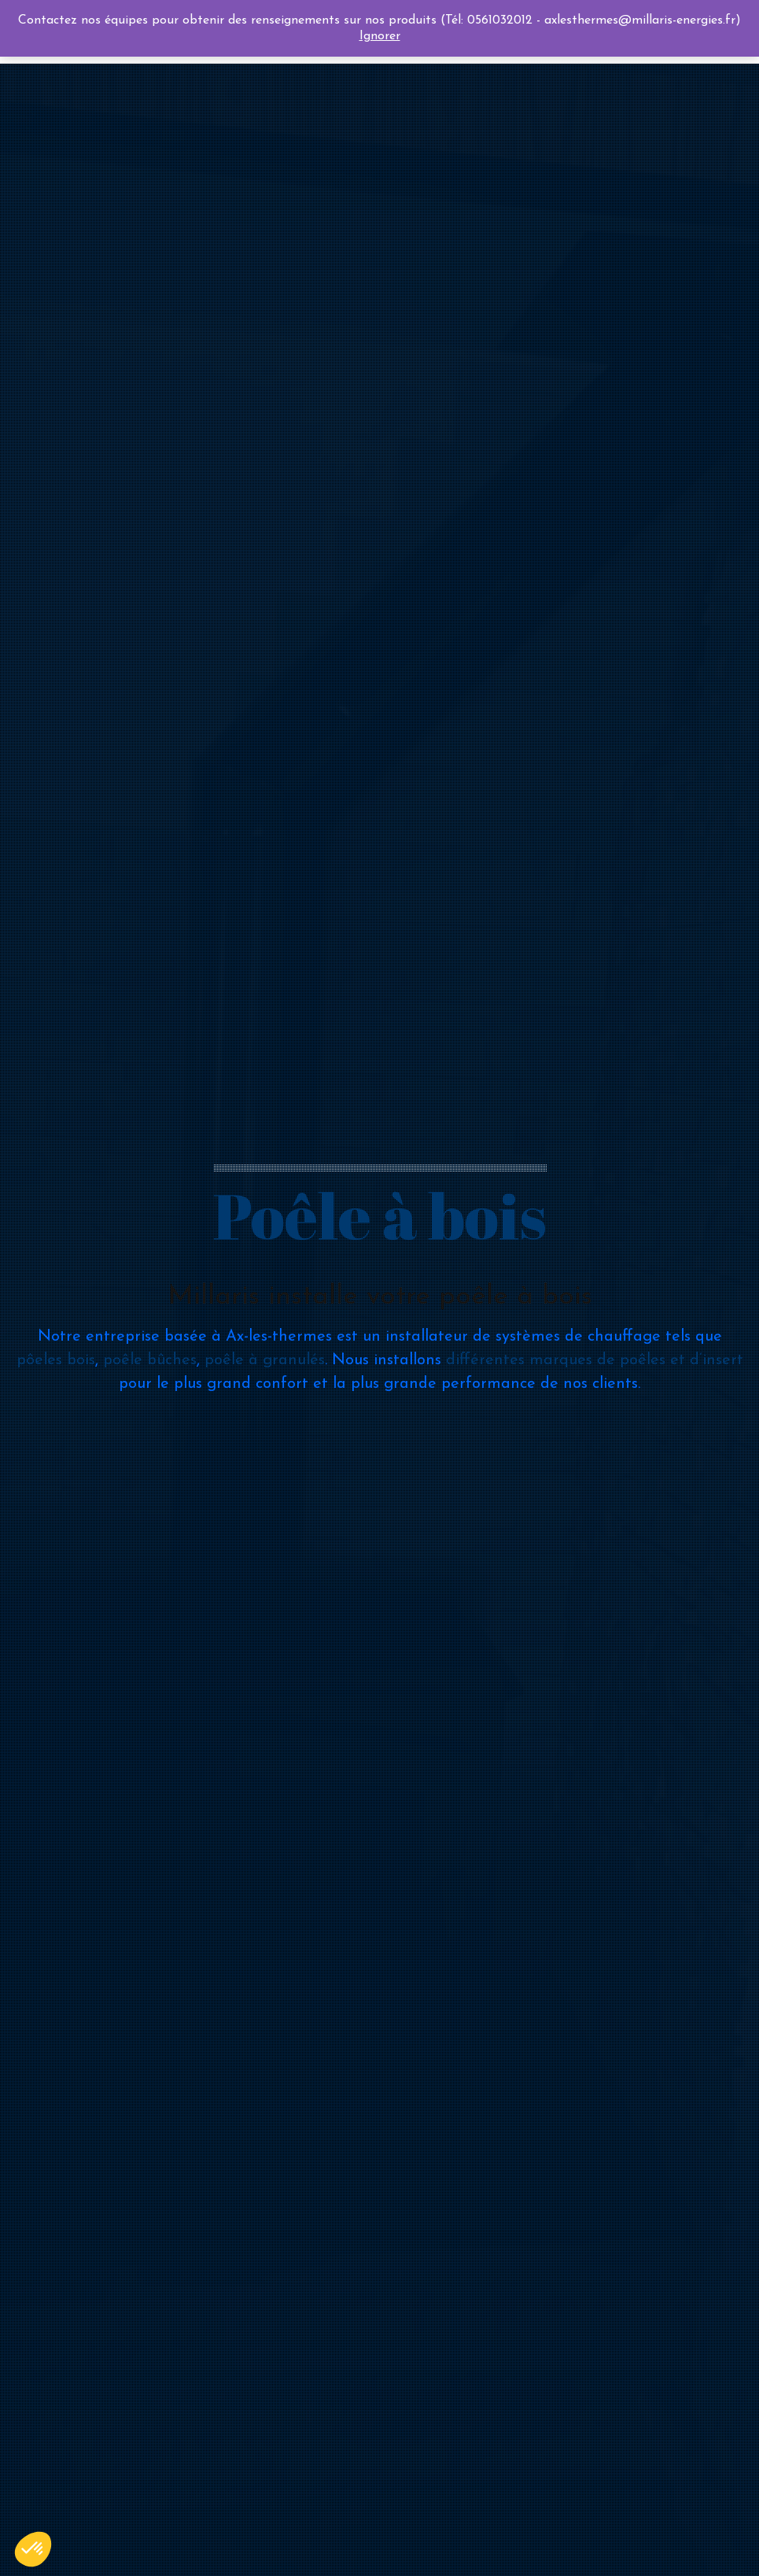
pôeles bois (56, 1360)
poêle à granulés (264, 1360)
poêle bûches (150, 1360)
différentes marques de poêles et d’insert (594, 1360)
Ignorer (379, 36)
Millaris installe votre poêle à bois (380, 1297)
